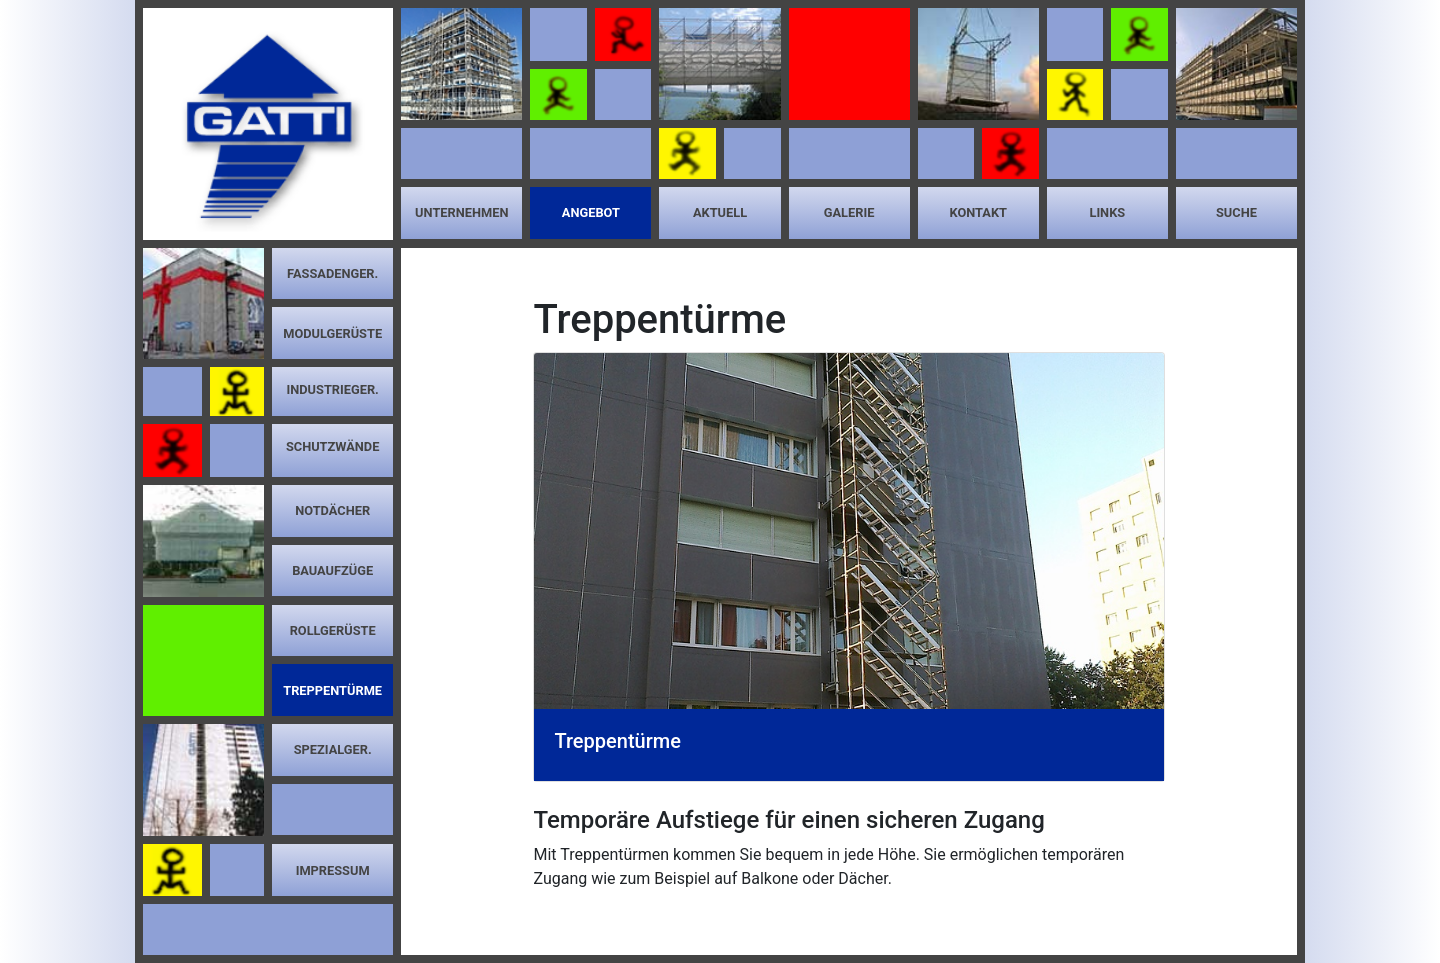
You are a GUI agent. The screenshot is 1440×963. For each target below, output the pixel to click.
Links (1107, 212)
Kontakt (978, 212)
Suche (1236, 212)
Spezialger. (333, 749)
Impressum (333, 870)
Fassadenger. (332, 273)
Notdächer (332, 510)
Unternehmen (461, 212)
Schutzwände (333, 446)
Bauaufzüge (332, 570)
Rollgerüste (333, 630)
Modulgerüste (332, 333)
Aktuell (720, 212)
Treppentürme (332, 690)
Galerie (849, 212)
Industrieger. (332, 389)
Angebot (591, 212)
